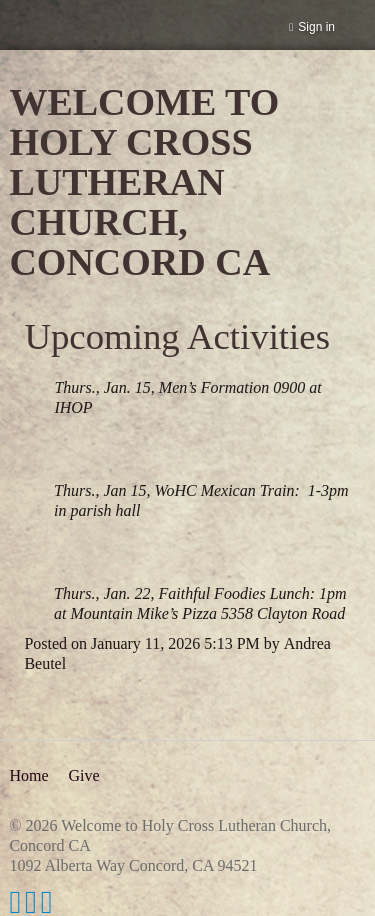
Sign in (316, 27)
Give (83, 775)
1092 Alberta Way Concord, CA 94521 (133, 865)
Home (28, 775)
